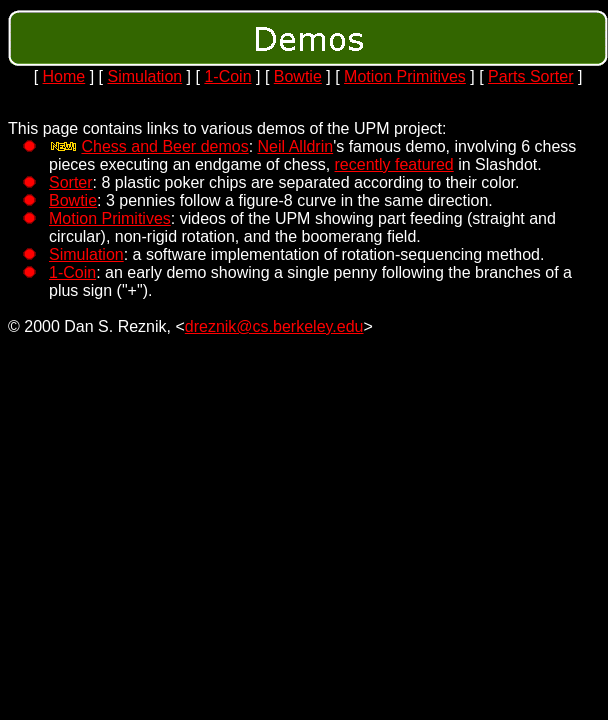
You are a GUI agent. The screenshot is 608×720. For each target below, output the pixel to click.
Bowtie (298, 76)
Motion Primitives (405, 76)
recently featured (394, 164)
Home (64, 76)
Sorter (71, 182)
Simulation (144, 76)
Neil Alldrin (296, 146)
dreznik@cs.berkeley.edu (274, 326)
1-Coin (227, 76)
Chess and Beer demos (164, 146)
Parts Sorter (530, 76)
